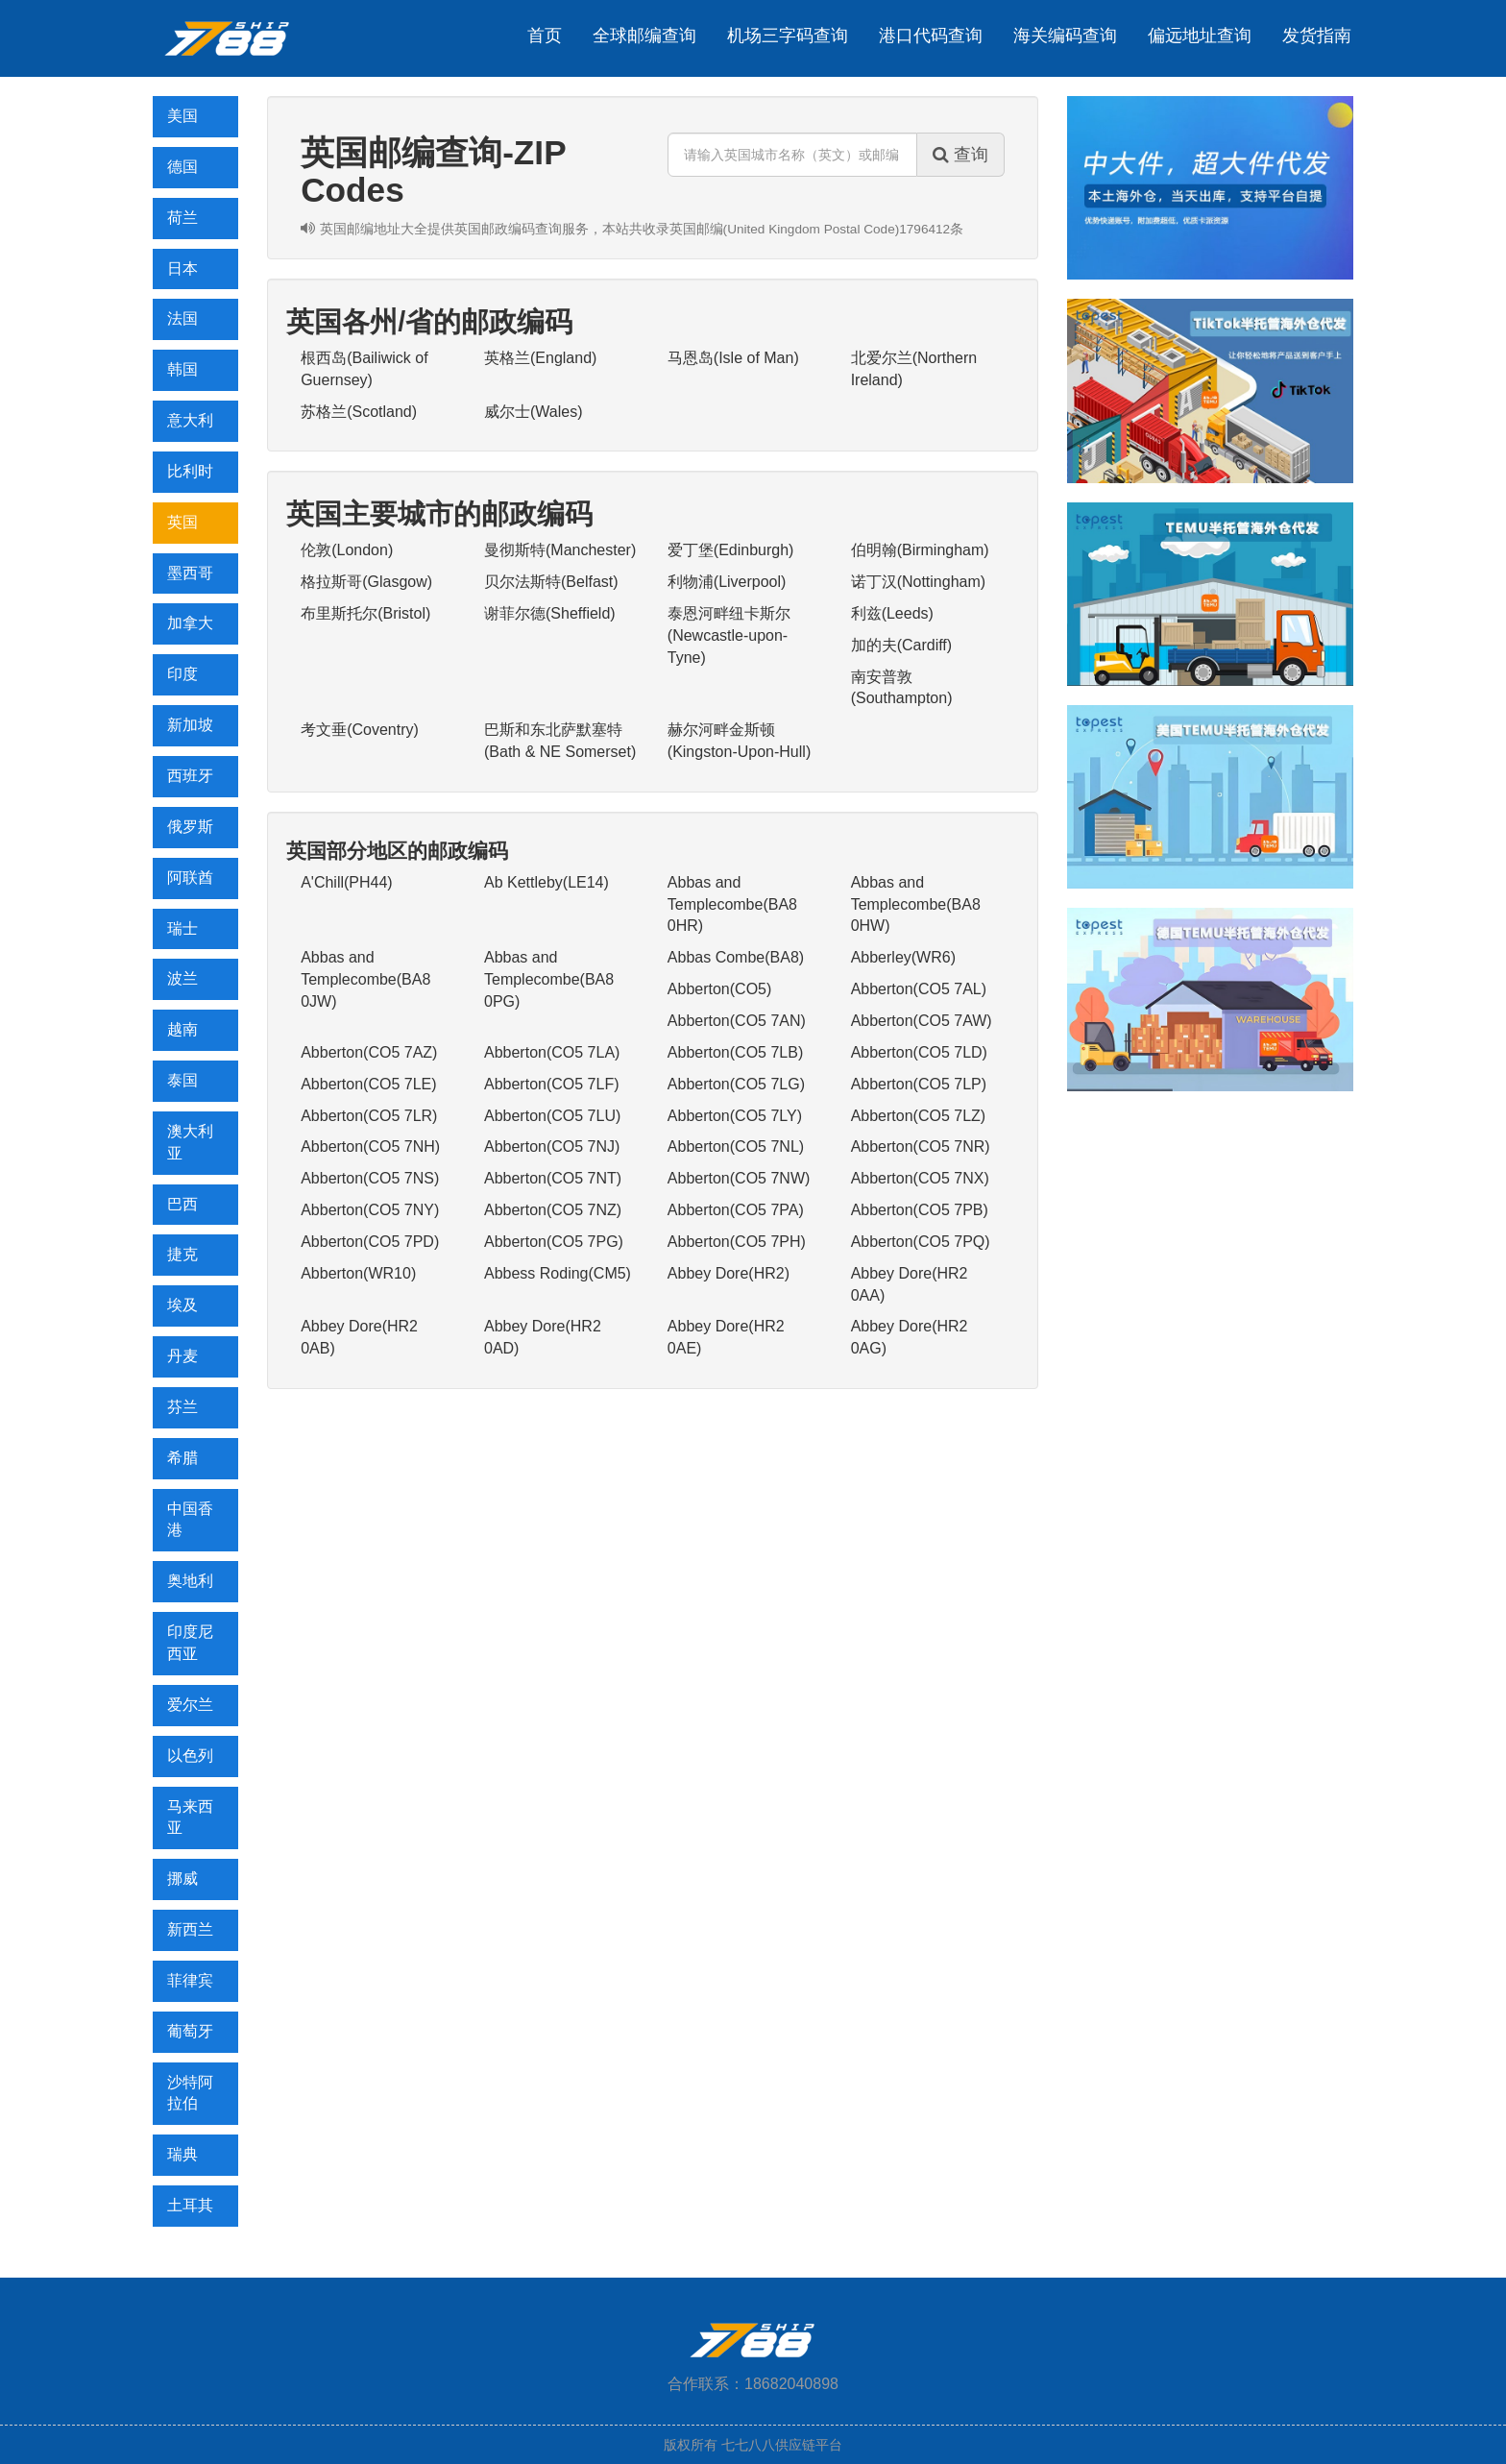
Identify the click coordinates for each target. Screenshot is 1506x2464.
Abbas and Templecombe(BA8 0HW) (916, 904)
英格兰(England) (540, 358)
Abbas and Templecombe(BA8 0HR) (732, 904)
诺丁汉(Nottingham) (918, 581)
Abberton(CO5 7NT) (552, 1178)
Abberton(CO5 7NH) (370, 1146)
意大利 (190, 420)
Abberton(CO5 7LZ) (918, 1116)
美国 (182, 116)
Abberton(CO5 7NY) (370, 1210)
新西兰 (190, 1929)
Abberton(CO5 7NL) (736, 1146)
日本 (182, 268)
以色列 (190, 1755)
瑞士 (182, 928)
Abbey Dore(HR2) (728, 1273)
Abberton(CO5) (720, 989)
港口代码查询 (931, 35)
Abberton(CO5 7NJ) (551, 1146)
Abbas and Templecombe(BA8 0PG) (549, 979)
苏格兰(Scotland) (359, 411)
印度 (182, 674)
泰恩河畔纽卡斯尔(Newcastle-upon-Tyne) (729, 635)
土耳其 (190, 2205)
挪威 (182, 1878)
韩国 (182, 369)
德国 (182, 167)
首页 (544, 35)
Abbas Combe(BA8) (736, 957)
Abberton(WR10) (358, 1273)
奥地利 (190, 1581)
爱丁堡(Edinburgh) (731, 550)
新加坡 (190, 725)
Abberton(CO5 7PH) (737, 1241)
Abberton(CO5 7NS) (370, 1178)
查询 (960, 154)
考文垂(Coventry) (360, 729)
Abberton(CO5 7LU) (552, 1116)
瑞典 (182, 2154)
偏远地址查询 (1199, 35)
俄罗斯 (190, 826)
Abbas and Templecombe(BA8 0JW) (365, 979)
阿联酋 (190, 877)
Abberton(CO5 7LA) (551, 1052)
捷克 (182, 1254)
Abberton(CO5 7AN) (737, 1020)
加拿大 (190, 623)
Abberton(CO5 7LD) (919, 1052)
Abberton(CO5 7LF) (551, 1084)
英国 (182, 522)
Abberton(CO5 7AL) (918, 989)
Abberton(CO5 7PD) (370, 1241)
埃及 (182, 1305)
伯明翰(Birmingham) (920, 550)
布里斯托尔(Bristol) (365, 613)
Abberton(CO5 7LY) (735, 1116)
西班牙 (190, 776)
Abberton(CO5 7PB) (919, 1210)
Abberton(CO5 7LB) (735, 1052)
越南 (182, 1029)
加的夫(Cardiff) (902, 645)
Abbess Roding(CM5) (557, 1273)
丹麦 (182, 1356)
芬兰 (182, 1407)
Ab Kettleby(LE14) (546, 882)
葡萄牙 (190, 2031)
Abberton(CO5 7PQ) (920, 1241)
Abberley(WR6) (903, 957)
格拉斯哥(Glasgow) (366, 581)
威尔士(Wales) (533, 411)
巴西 (182, 1204)
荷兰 (182, 217)
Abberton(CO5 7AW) (921, 1020)
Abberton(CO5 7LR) (369, 1116)
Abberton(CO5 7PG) (553, 1241)
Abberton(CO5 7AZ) (369, 1052)
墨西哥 (190, 573)
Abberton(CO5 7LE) (368, 1084)
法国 (182, 318)
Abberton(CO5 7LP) (918, 1084)
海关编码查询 (1065, 35)
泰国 (182, 1080)
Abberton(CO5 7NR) (920, 1146)
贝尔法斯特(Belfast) (551, 581)
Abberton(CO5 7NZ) (552, 1210)
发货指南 (1316, 35)
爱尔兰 (190, 1704)
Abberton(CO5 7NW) (739, 1178)
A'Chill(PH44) (347, 882)
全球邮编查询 (644, 35)
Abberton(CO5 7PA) (736, 1210)
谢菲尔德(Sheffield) (550, 613)
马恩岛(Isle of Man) (733, 358)
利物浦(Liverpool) (727, 581)
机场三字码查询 (787, 35)
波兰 (182, 978)
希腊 (182, 1458)
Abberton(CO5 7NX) (920, 1178)
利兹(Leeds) (892, 613)
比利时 (190, 471)
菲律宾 (190, 1980)
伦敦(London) (347, 550)
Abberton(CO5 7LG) (736, 1084)
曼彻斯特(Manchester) (560, 550)
